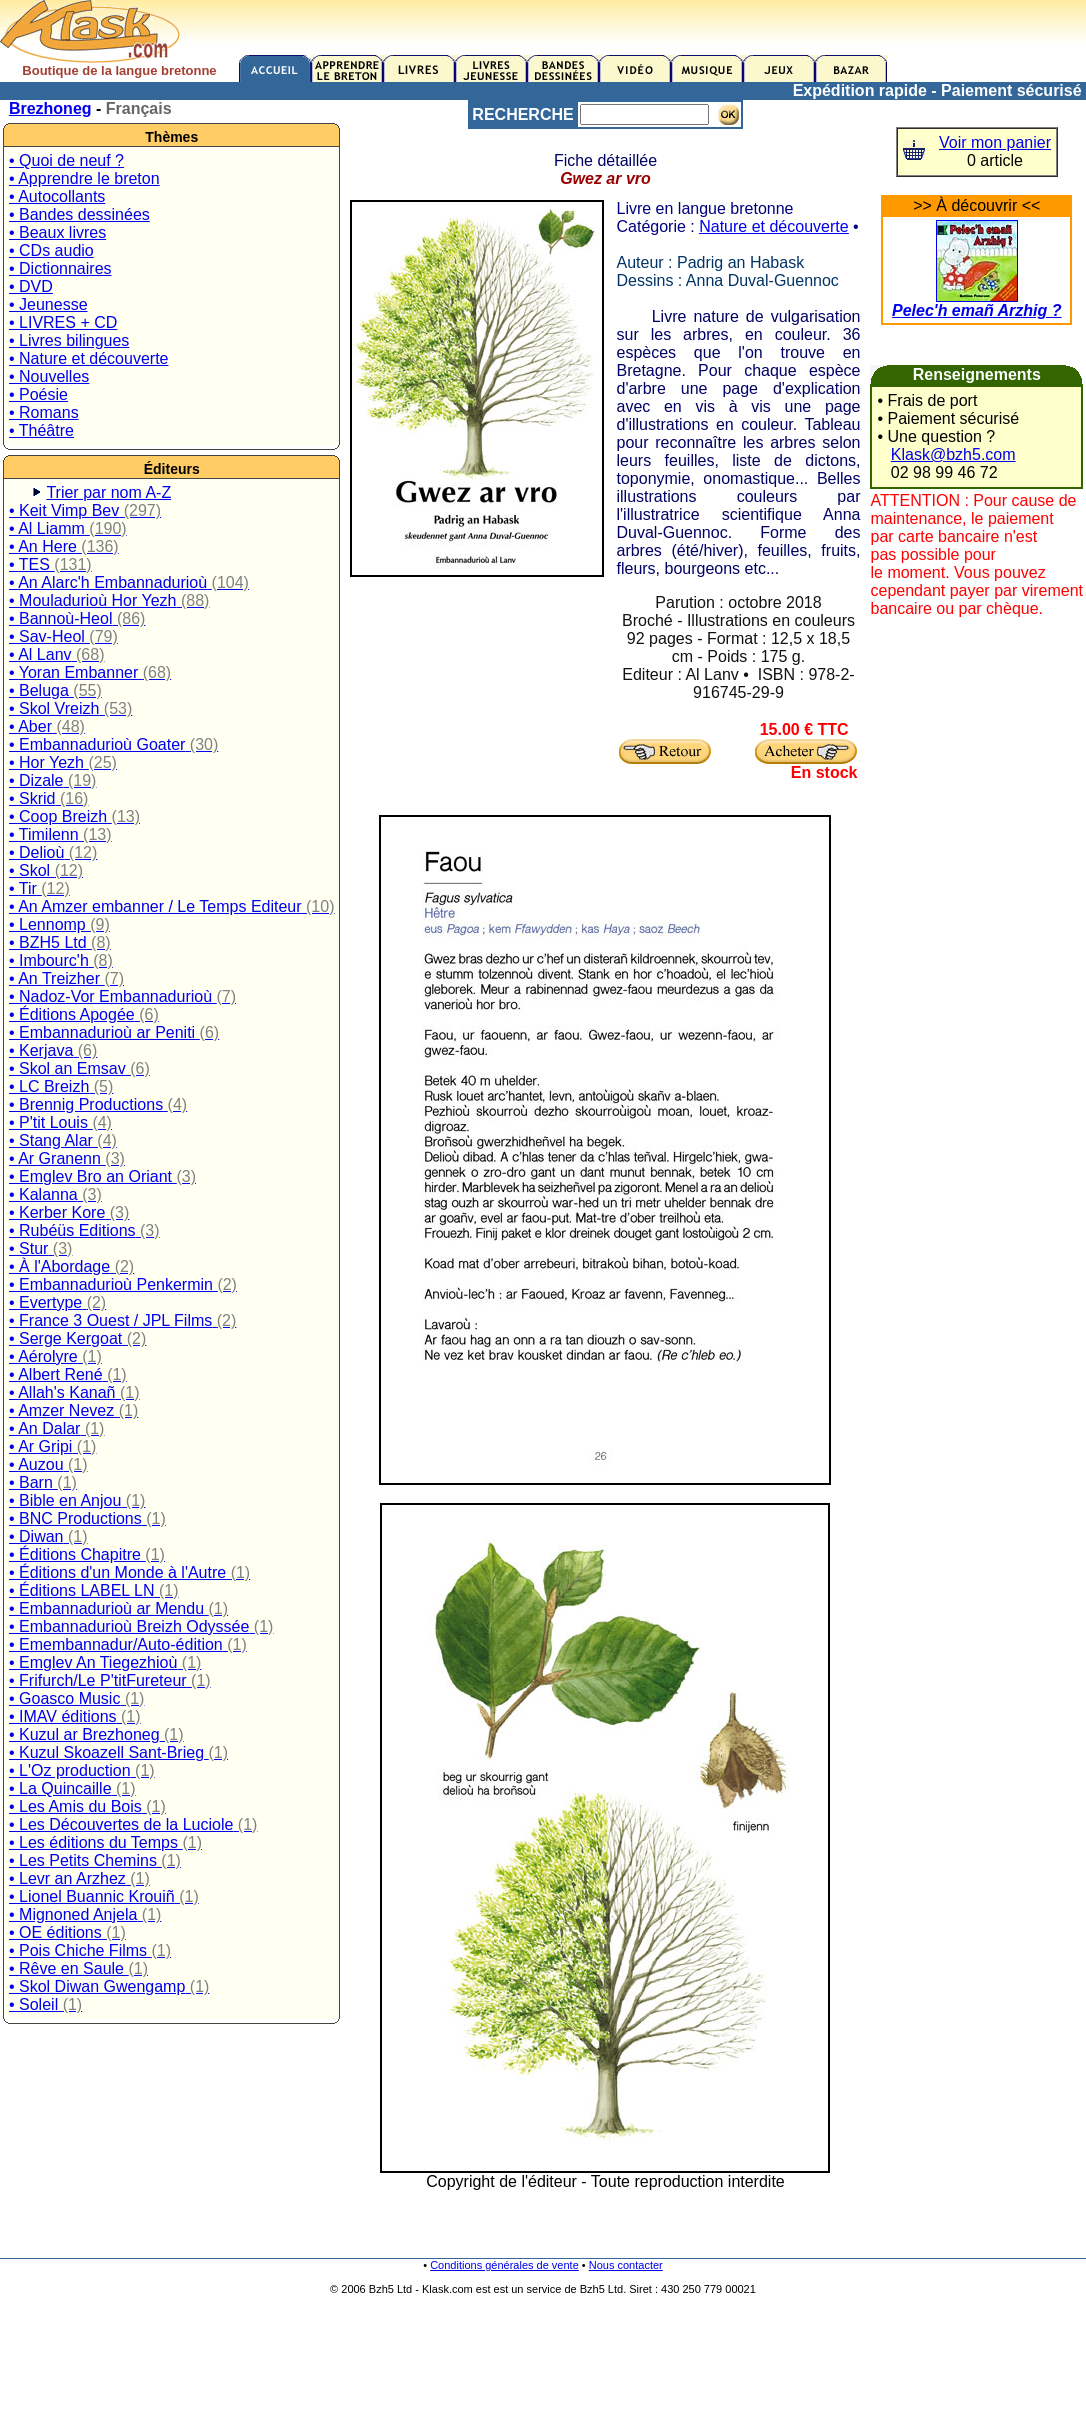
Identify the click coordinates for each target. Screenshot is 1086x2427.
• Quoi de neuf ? (66, 160)
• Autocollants (57, 196)
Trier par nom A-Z (108, 492)
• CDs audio (51, 250)
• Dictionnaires (60, 268)
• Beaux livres (57, 232)
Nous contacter (626, 2265)
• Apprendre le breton (84, 178)
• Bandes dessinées (79, 214)
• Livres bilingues (69, 340)
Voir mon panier (995, 142)
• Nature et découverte (88, 358)
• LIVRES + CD (63, 322)
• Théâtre (41, 430)
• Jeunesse (48, 304)
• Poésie (38, 394)
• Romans (44, 412)
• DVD (31, 286)
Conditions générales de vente (504, 2265)
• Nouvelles (49, 376)
